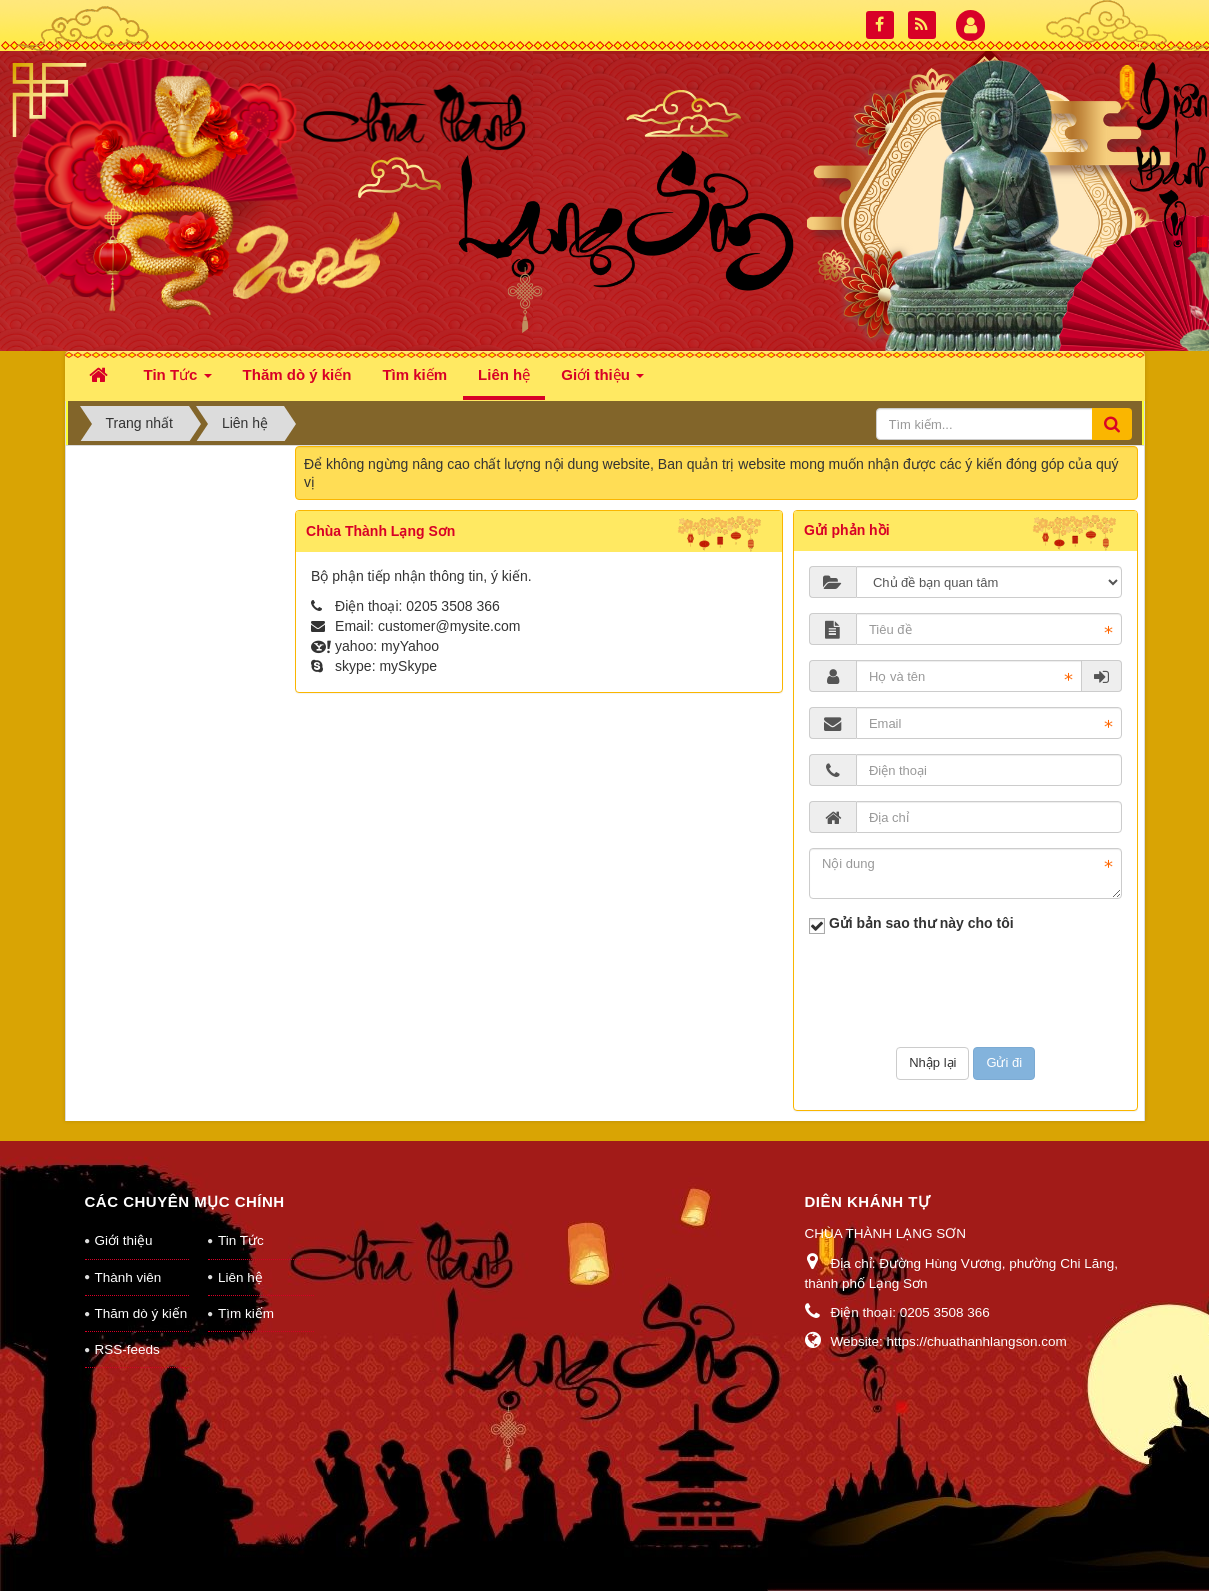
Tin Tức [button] (178, 380)
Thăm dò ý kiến (141, 1313)
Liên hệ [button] (504, 374)
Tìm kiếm (246, 1313)
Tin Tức (241, 1240)
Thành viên (128, 1277)
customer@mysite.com (449, 626)
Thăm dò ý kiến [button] (297, 374)
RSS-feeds (127, 1349)
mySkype (408, 666)
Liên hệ (240, 1277)
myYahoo (410, 646)
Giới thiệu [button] (602, 380)
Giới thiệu (124, 1240)
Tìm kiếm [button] (414, 374)
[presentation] (966, 993)
